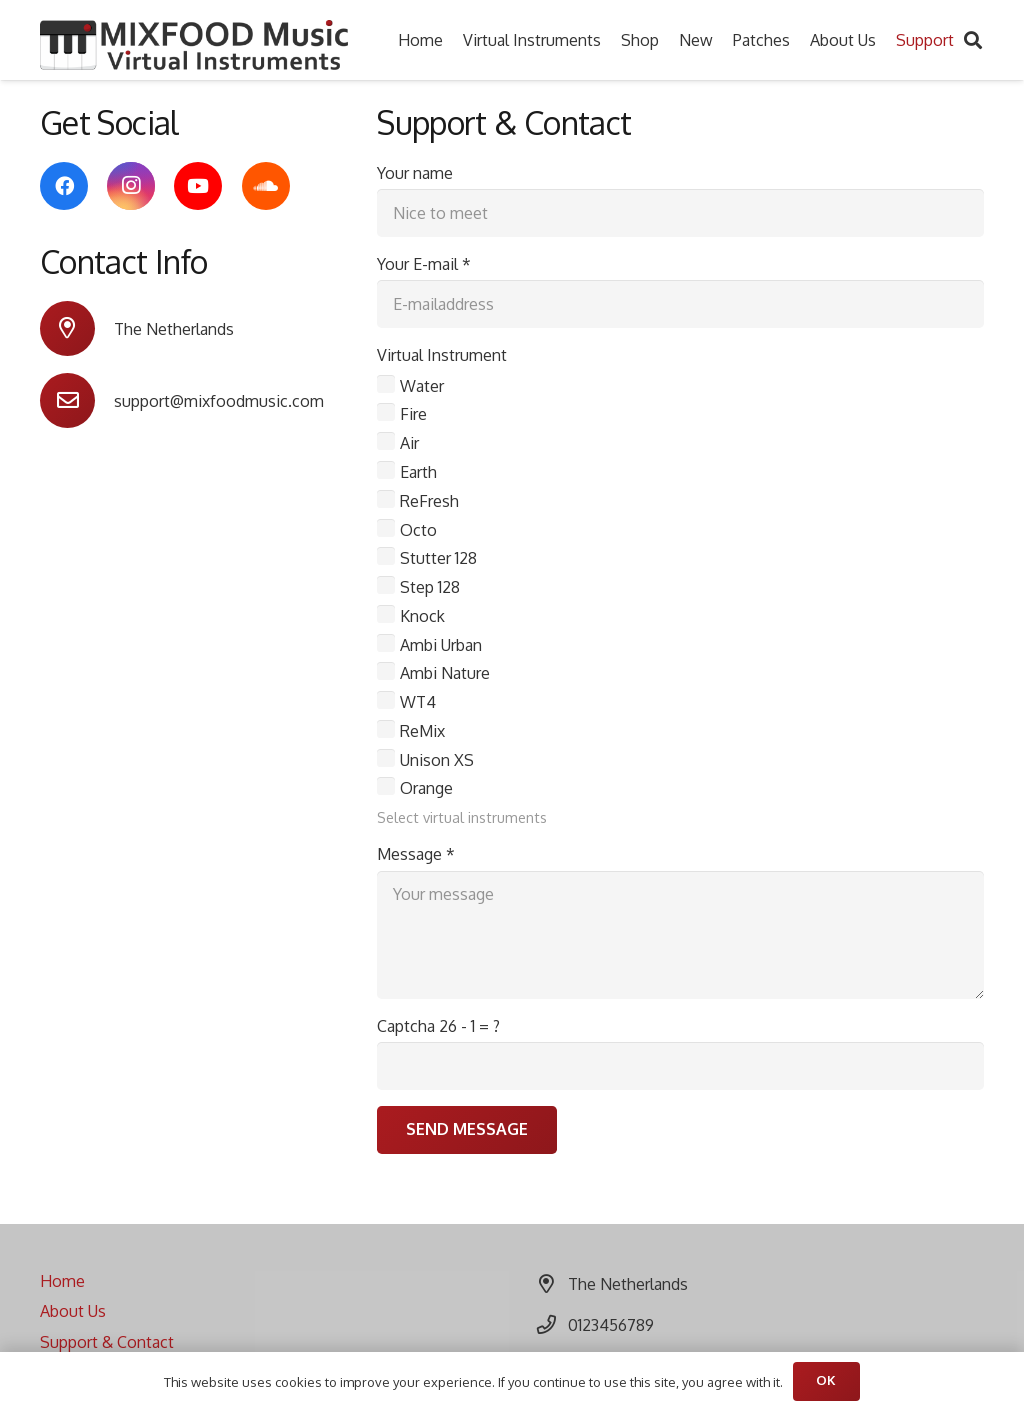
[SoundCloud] (266, 186)
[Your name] (680, 213)
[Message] (680, 935)
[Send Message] (467, 1130)
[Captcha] (680, 1066)
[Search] (973, 40)
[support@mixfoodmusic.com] (77, 400)
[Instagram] (131, 186)
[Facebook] (64, 186)
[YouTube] (198, 186)
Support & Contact (107, 1342)
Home (62, 1281)
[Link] (194, 45)
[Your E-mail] (680, 304)
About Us (73, 1311)
